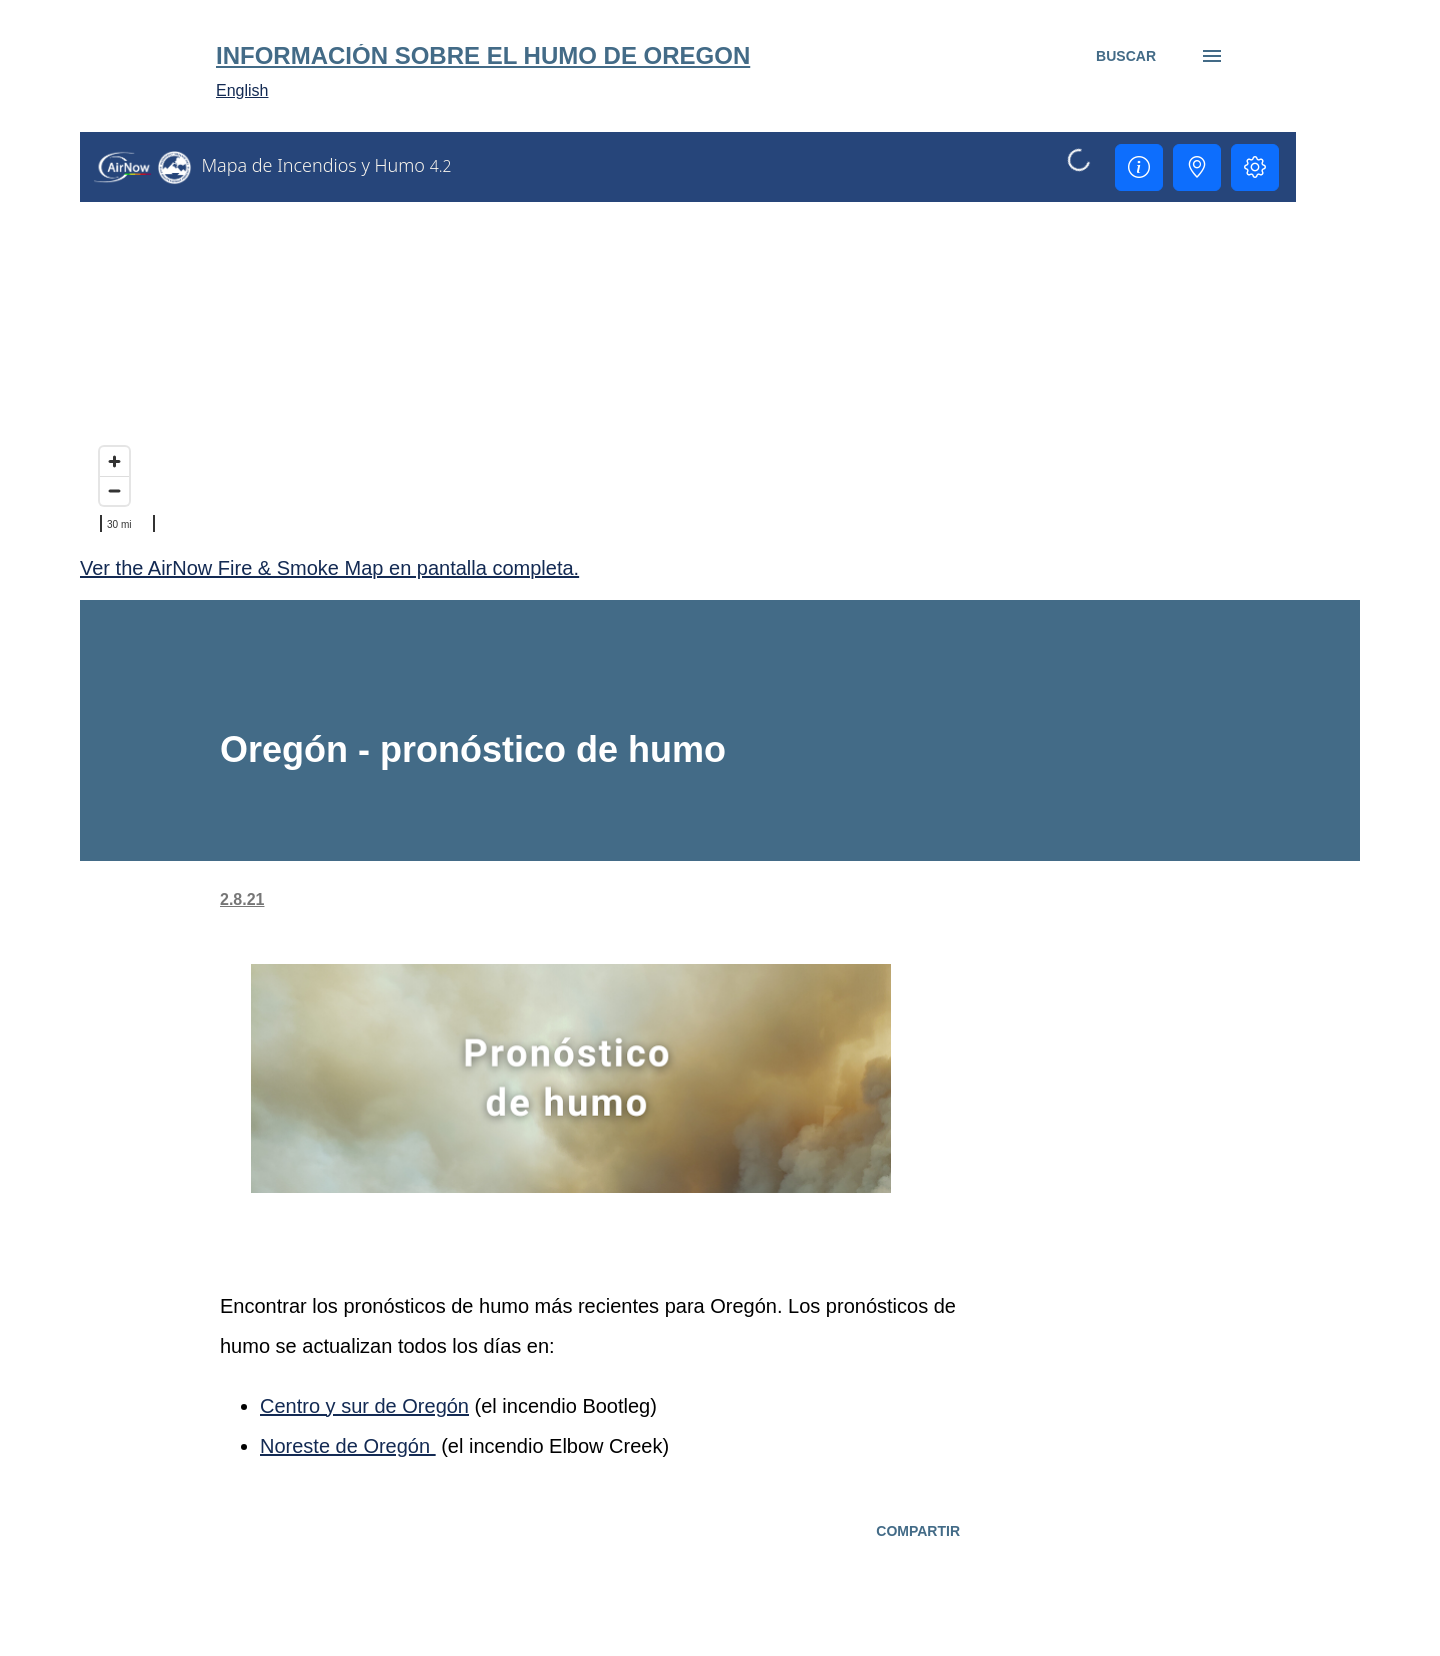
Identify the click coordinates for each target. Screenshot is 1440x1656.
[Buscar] (1126, 56)
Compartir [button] (918, 1531)
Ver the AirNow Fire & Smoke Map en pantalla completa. (329, 568)
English (242, 90)
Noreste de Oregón (348, 1446)
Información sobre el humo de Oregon (483, 55)
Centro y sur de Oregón (364, 1406)
